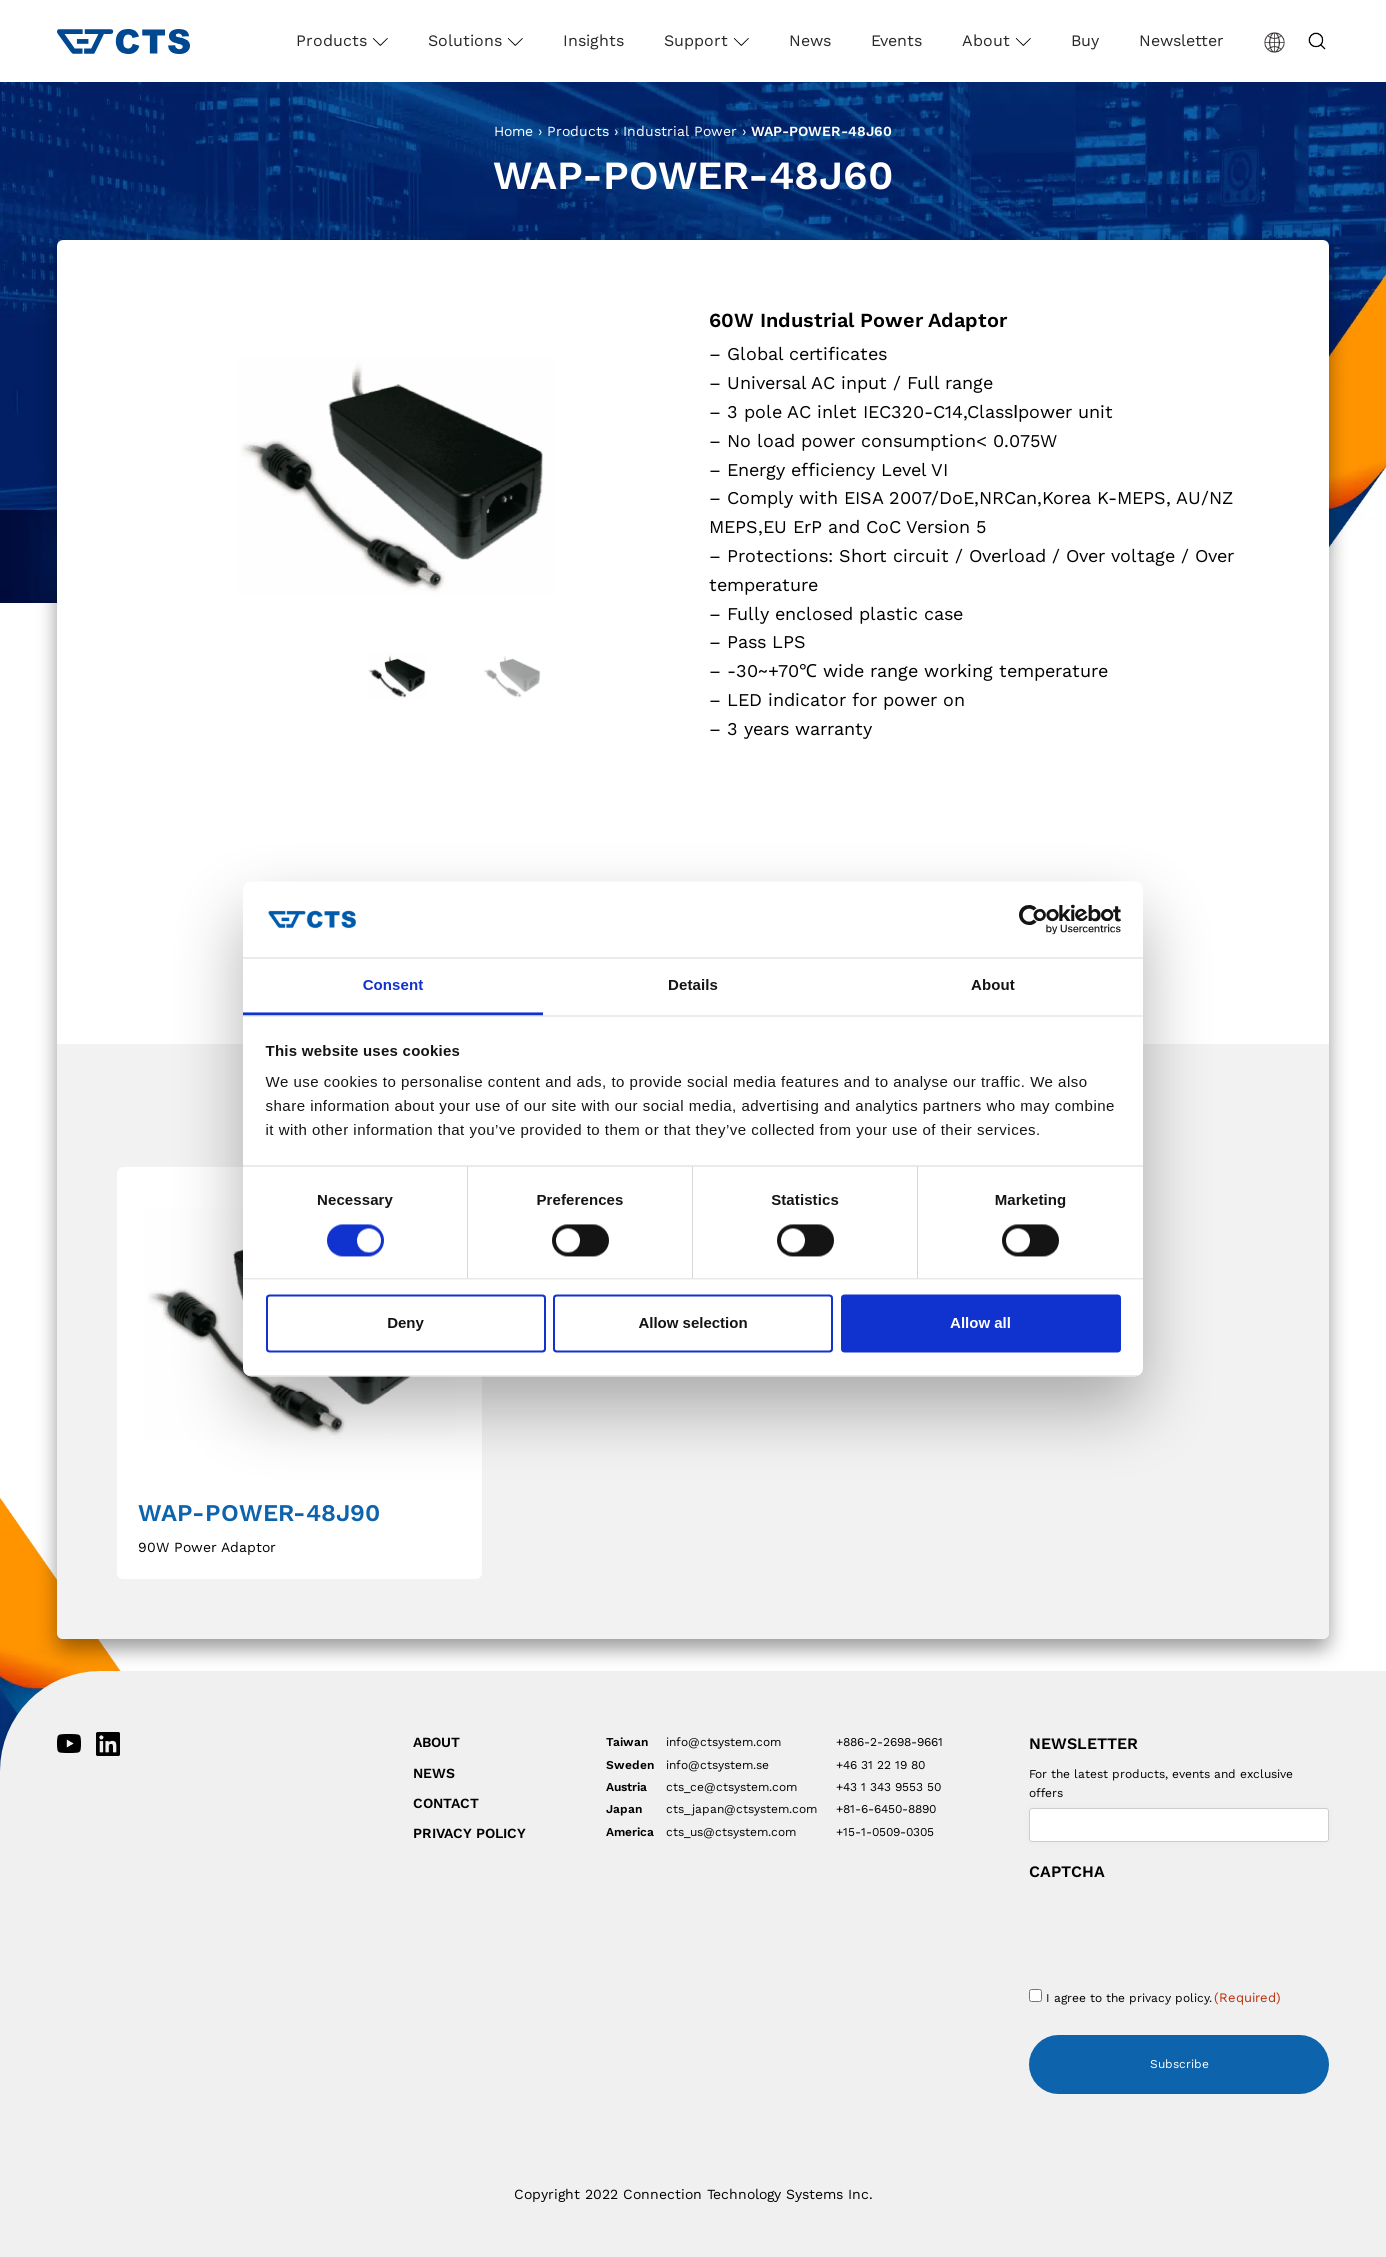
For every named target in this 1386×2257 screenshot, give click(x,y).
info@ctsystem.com (723, 1742)
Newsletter (1181, 40)
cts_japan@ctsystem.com (741, 1809)
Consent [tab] (393, 985)
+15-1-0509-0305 (885, 1832)
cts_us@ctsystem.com (731, 1832)
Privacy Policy (469, 1833)
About (988, 40)
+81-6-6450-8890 (886, 1809)
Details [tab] (693, 985)
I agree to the (1163, 1997)
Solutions (467, 40)
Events (896, 40)
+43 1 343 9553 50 (888, 1787)
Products (334, 40)
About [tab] (993, 985)
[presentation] (1181, 1928)
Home (513, 131)
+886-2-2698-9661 (889, 1742)
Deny (405, 1323)
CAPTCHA (1067, 1872)
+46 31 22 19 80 (880, 1765)
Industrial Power (680, 131)
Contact (446, 1803)
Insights (593, 40)
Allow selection (692, 1323)
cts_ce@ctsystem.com (731, 1787)
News (810, 40)
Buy (1085, 40)
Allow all (980, 1323)
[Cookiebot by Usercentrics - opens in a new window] (1033, 919)
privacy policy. (1170, 1998)
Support (698, 40)
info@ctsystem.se (717, 1765)
